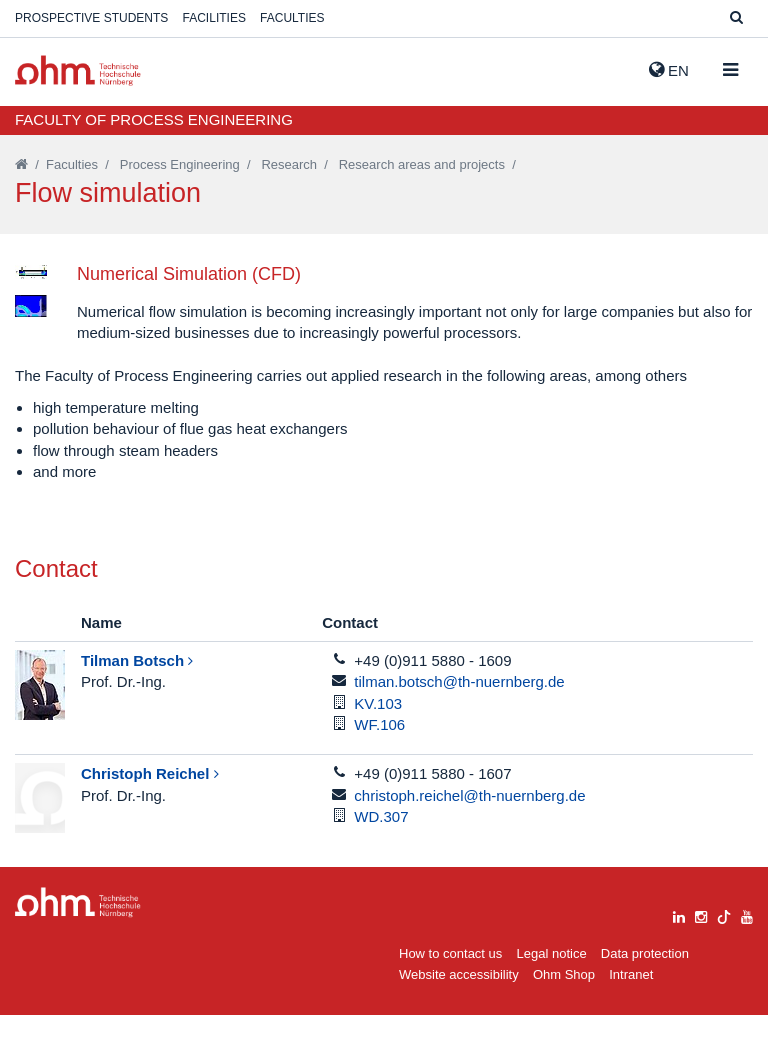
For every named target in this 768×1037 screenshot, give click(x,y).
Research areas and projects (422, 164)
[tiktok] (724, 935)
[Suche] (736, 18)
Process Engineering (180, 164)
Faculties (292, 18)
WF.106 (379, 746)
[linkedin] (679, 935)
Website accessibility (459, 996)
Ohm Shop (564, 996)
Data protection (645, 974)
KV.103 (378, 724)
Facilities (214, 18)
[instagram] (701, 935)
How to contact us (450, 974)
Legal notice (552, 974)
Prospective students (91, 18)
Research (289, 164)
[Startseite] (21, 164)
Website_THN (78, 70)
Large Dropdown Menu (78, 923)
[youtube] (747, 935)
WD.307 (381, 837)
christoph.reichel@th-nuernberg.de (469, 816)
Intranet (631, 996)
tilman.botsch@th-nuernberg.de (459, 703)
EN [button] (669, 70)
